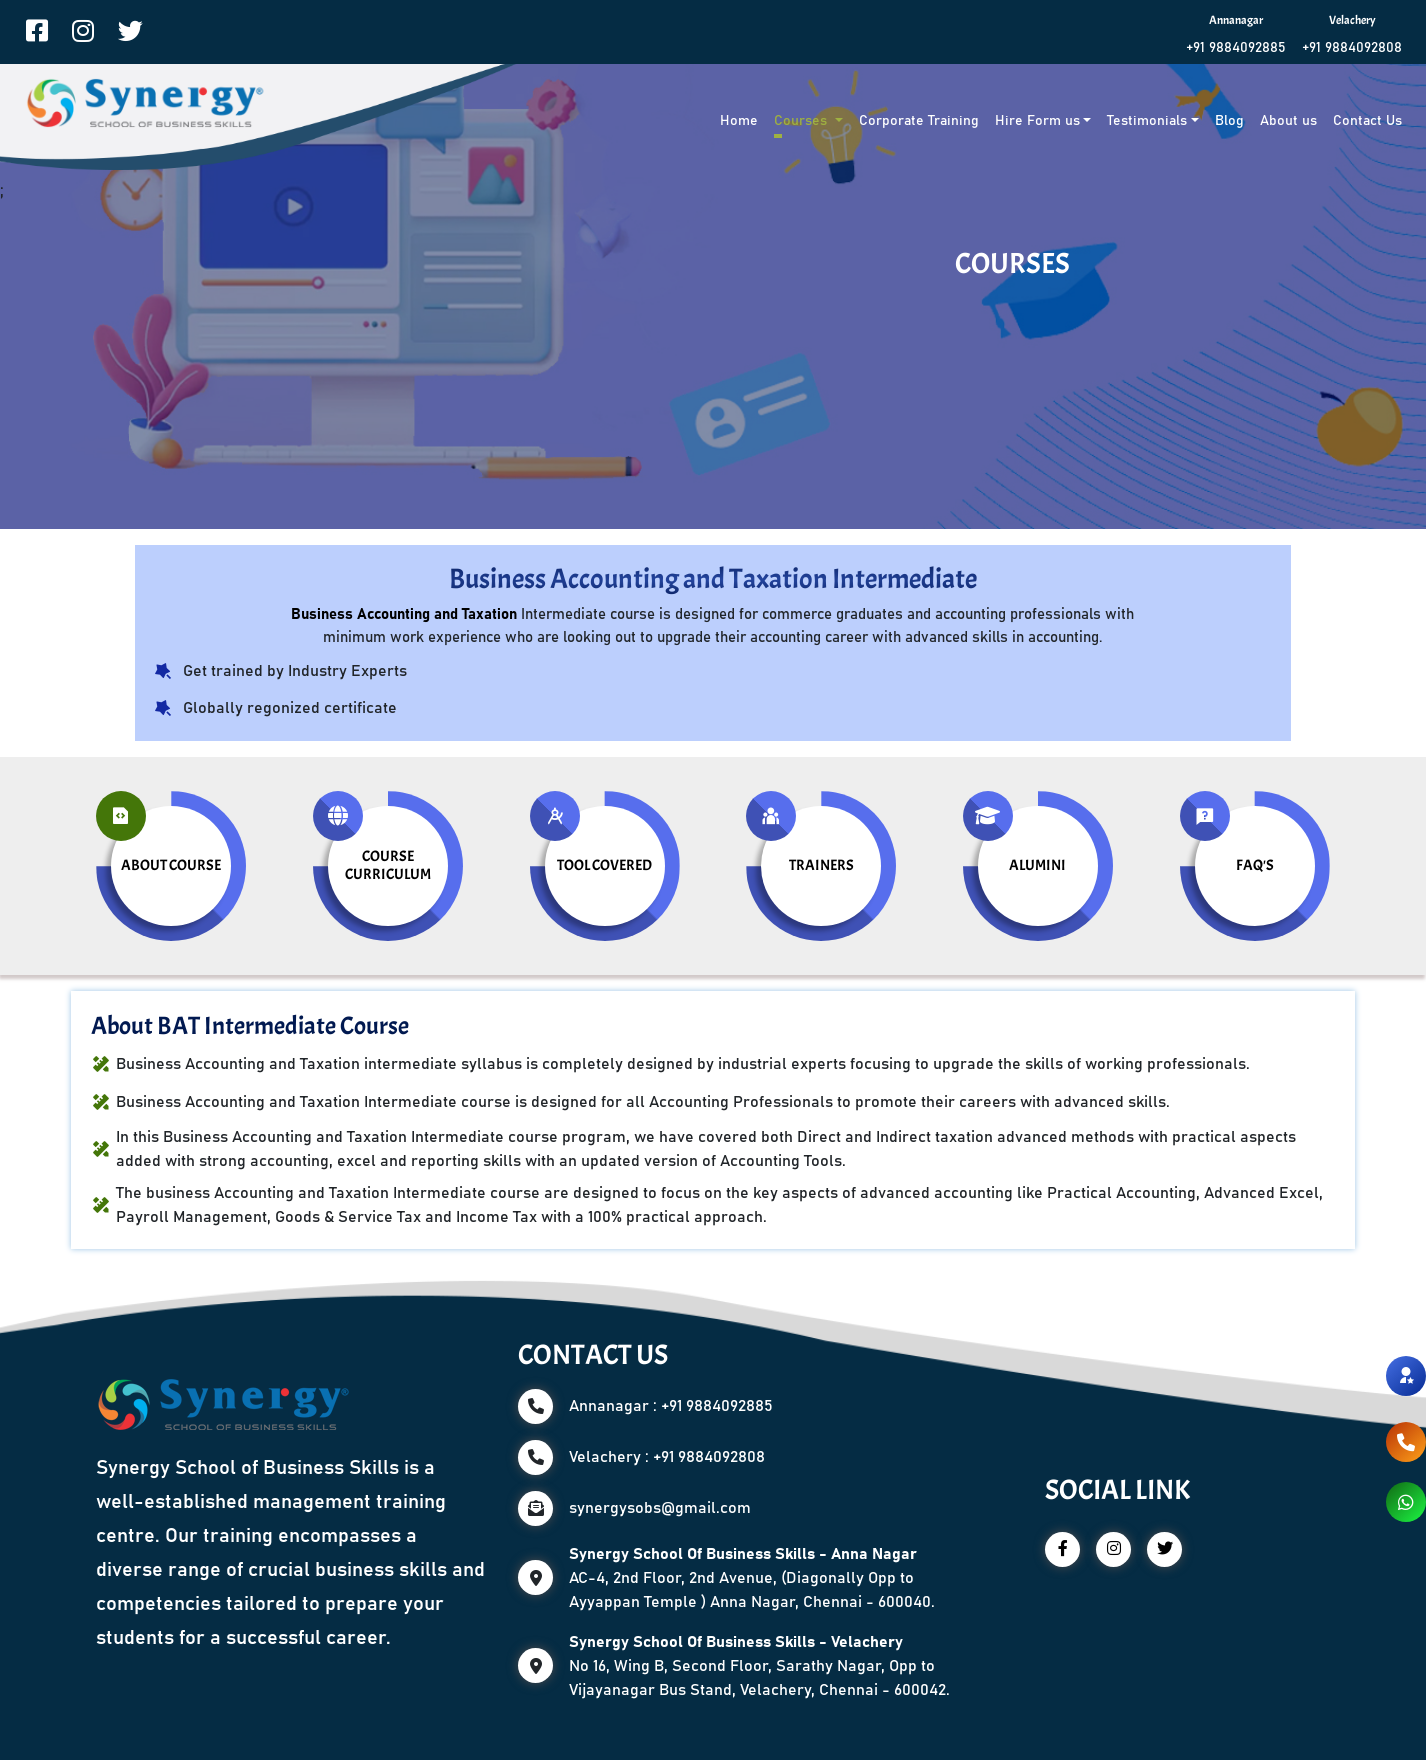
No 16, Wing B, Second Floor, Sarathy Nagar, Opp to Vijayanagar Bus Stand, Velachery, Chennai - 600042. (759, 1666)
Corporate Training (919, 121)
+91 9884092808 (1352, 48)
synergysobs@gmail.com (660, 1508)
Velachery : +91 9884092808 (667, 1457)
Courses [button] (802, 121)
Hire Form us (1037, 121)
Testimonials (1147, 121)
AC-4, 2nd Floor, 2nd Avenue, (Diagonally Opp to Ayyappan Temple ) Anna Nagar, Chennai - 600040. (752, 1578)
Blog (1229, 121)
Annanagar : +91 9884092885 (671, 1406)
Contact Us (1367, 121)
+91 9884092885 (1236, 48)
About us (1288, 121)
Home (739, 121)
